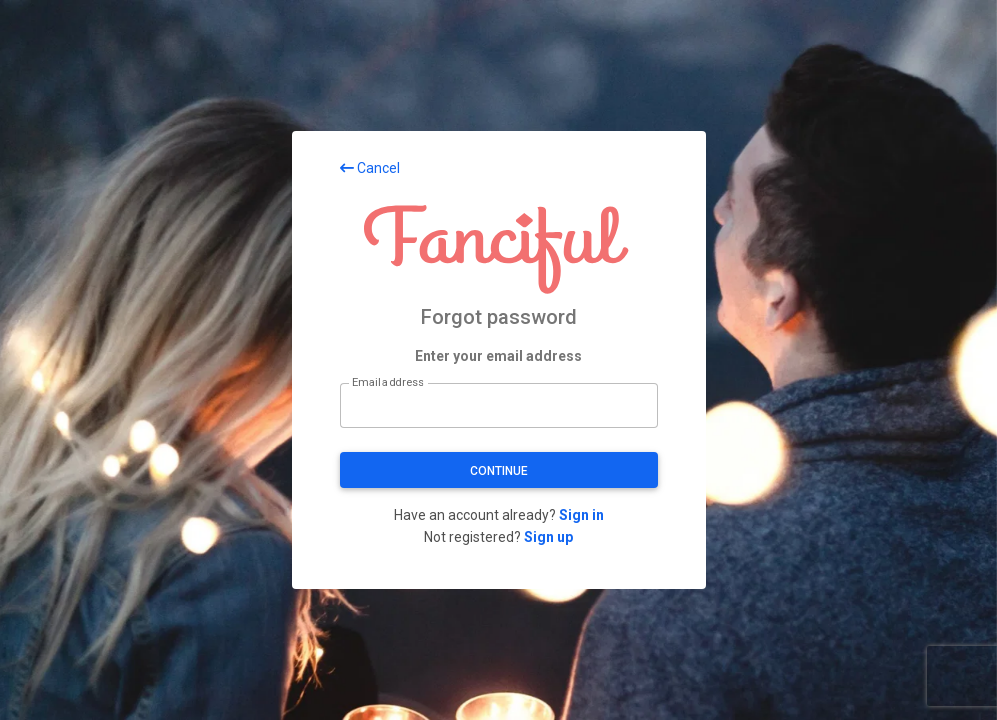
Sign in (581, 515)
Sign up (548, 537)
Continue (499, 471)
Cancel (370, 168)
